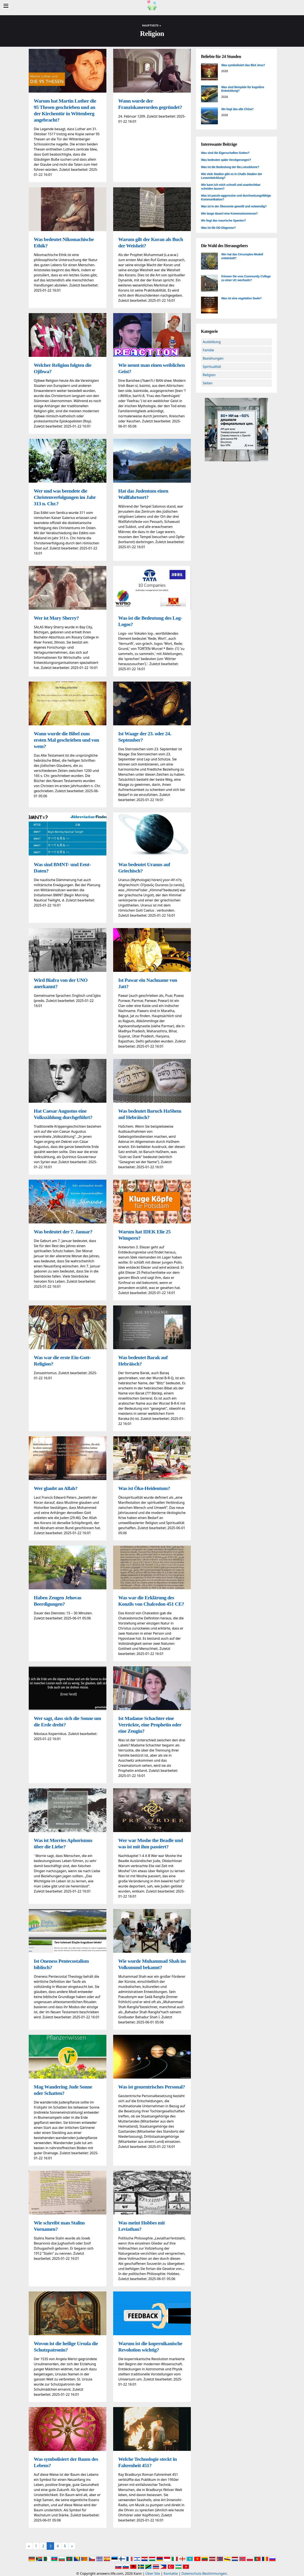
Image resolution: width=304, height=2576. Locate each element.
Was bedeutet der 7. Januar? (63, 1231)
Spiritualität (212, 366)
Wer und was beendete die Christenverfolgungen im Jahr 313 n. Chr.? (65, 497)
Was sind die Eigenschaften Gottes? (225, 153)
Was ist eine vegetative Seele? (241, 298)
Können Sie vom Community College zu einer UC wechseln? (246, 278)
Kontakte (171, 2573)
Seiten (208, 383)
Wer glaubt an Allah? (55, 1488)
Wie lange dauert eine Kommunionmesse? (229, 213)
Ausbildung (212, 342)
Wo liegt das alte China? (237, 109)
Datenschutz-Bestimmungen (204, 2573)
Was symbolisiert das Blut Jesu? (243, 65)
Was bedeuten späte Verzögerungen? (226, 160)
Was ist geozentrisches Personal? (151, 2087)
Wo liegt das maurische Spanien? (223, 220)
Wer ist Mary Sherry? (56, 618)
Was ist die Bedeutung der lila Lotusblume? (230, 167)
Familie (208, 350)
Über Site (152, 2573)
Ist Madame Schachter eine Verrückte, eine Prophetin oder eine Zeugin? (149, 1725)
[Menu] (6, 6)
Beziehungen (213, 358)
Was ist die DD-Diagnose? (218, 227)
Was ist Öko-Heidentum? (144, 1488)
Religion (209, 374)
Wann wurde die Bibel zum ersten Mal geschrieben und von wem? (66, 740)
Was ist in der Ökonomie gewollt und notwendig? (234, 206)
